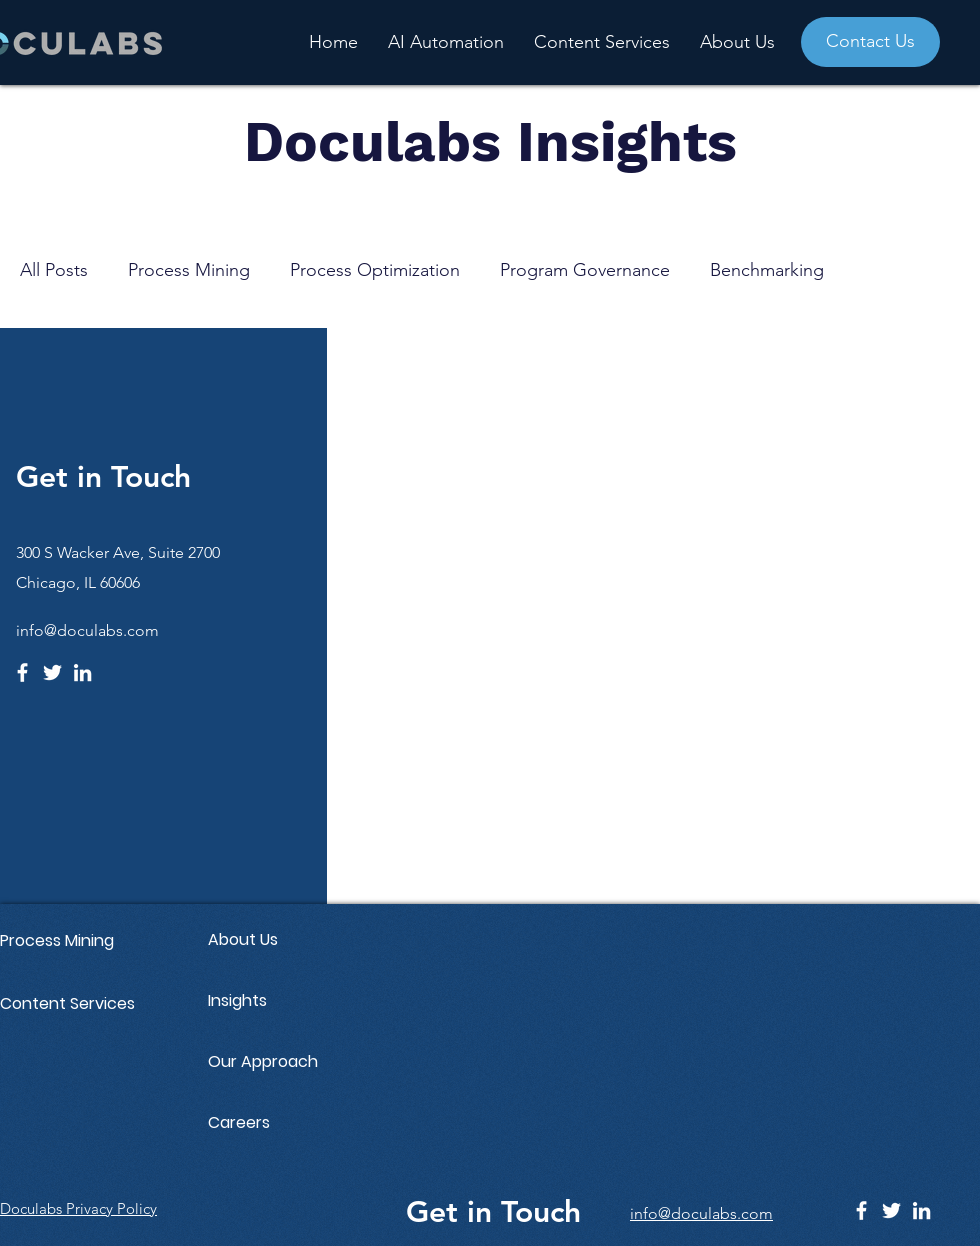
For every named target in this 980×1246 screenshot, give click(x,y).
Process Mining (189, 270)
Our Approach (263, 1061)
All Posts (54, 270)
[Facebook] (22, 672)
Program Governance (585, 270)
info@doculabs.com (87, 630)
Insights (237, 1000)
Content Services (67, 1003)
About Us (243, 939)
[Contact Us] (870, 42)
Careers (239, 1122)
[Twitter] (52, 672)
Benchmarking (767, 270)
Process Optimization (375, 270)
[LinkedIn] (82, 672)
